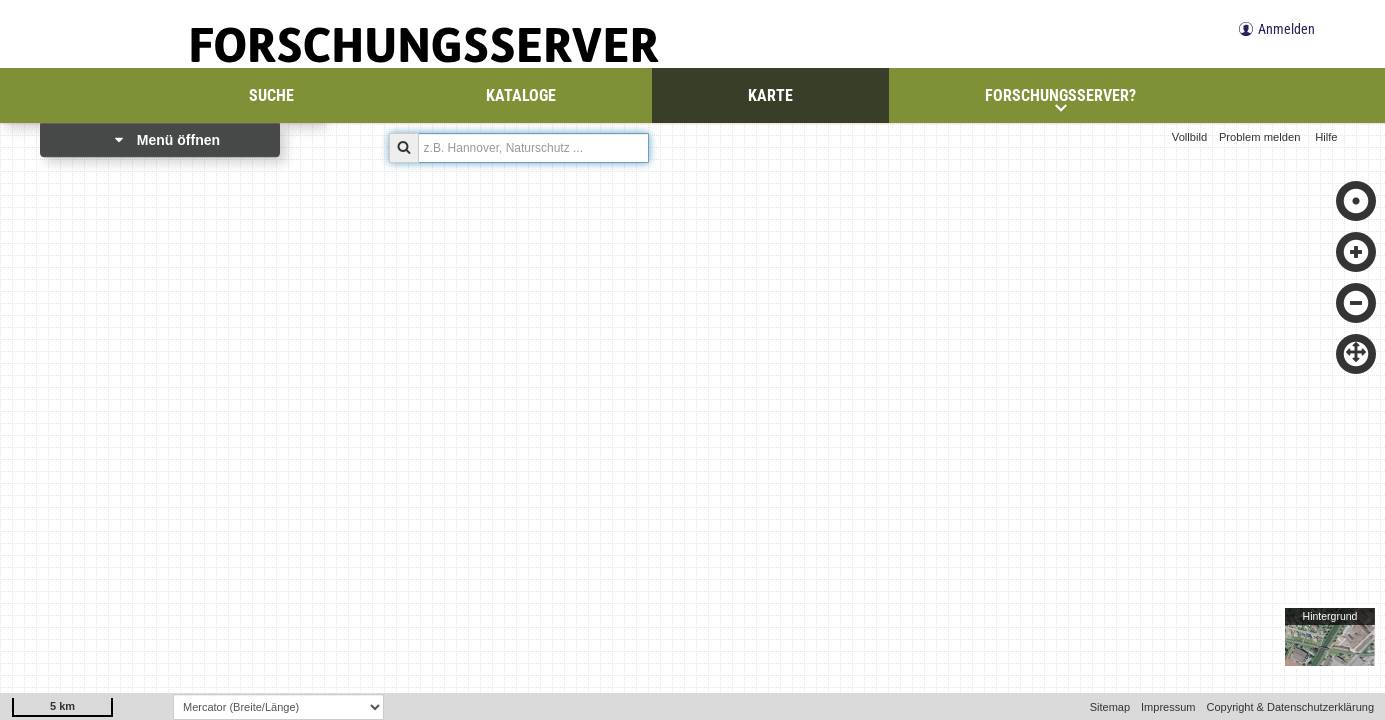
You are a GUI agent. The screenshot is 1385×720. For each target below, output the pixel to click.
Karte (770, 95)
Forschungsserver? (1060, 100)
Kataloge (521, 95)
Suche (271, 95)
